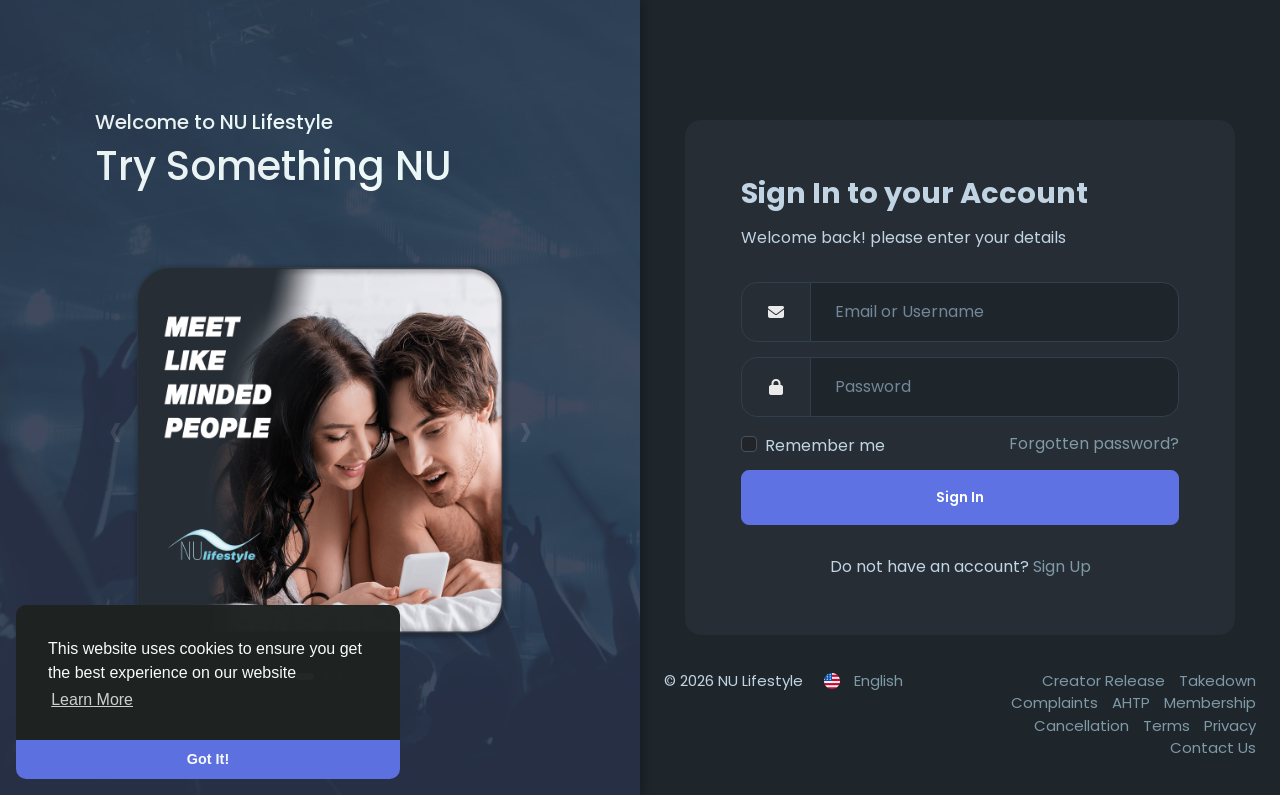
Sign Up (1062, 566)
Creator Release (1105, 680)
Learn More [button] (92, 699)
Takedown (1217, 680)
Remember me (825, 445)
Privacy (1230, 725)
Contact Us (1213, 747)
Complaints (1056, 702)
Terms (1168, 725)
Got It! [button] (208, 759)
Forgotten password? (1094, 443)
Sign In (960, 497)
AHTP (1133, 702)
